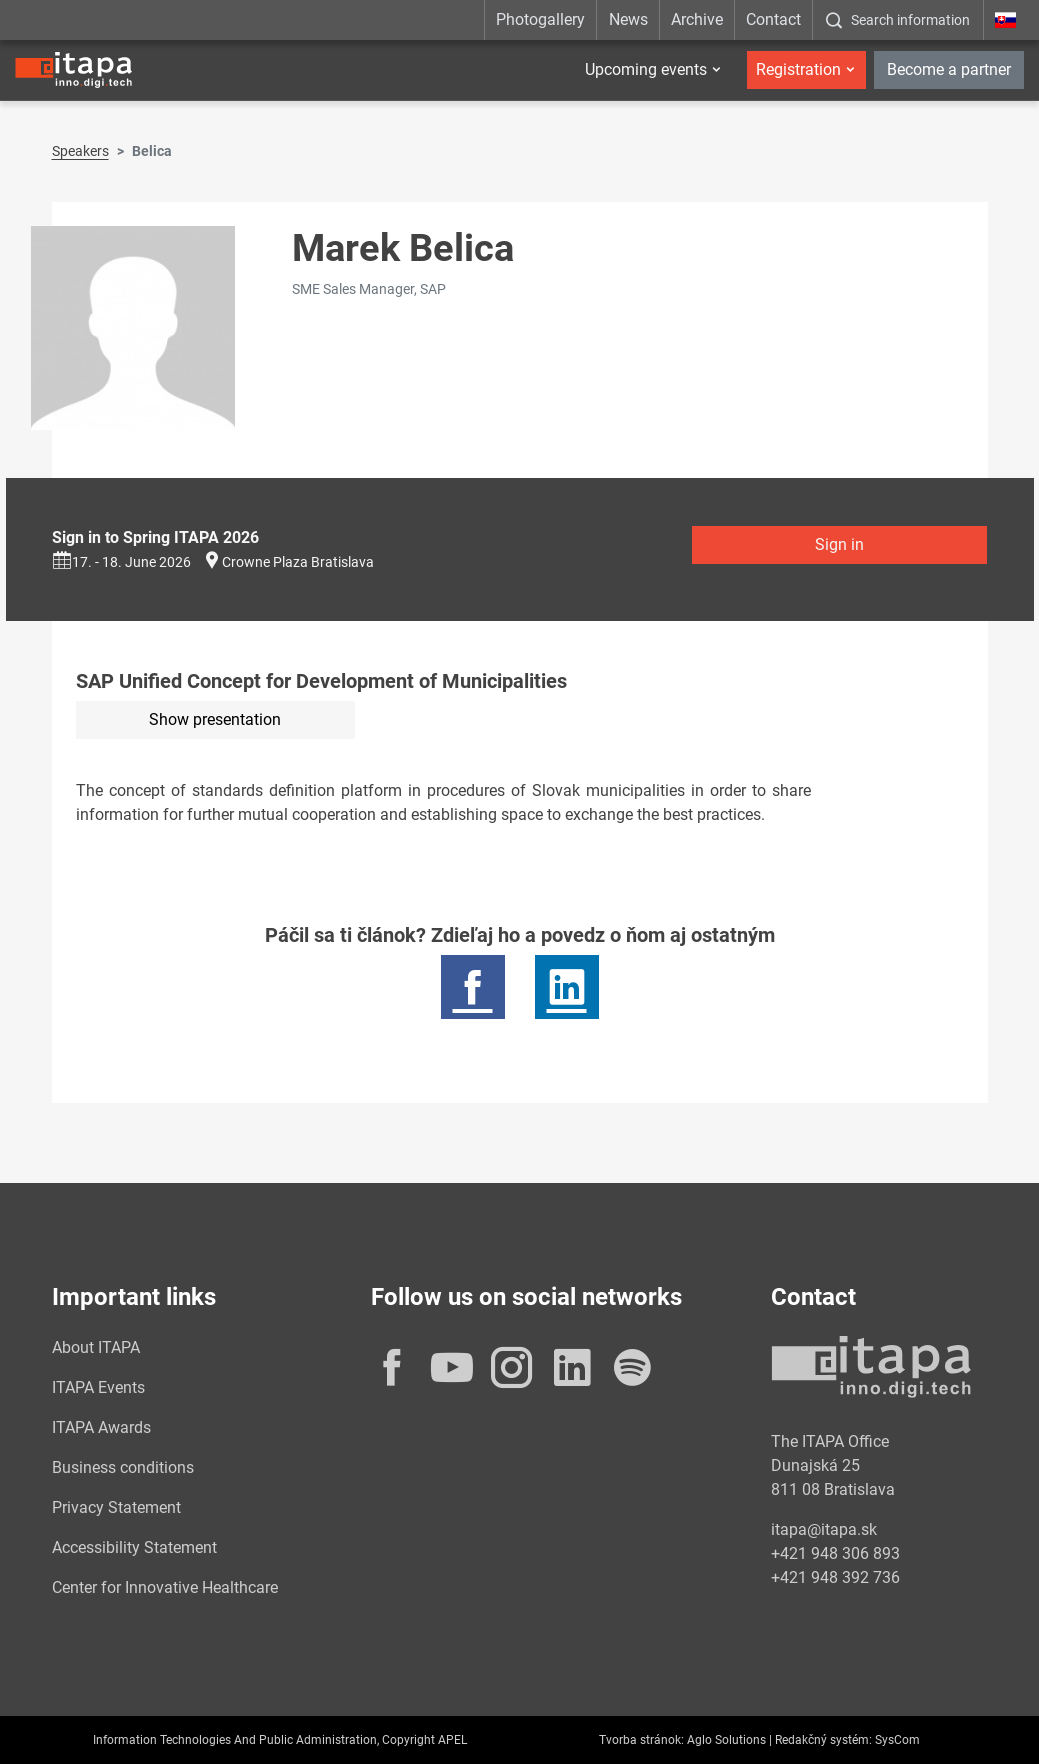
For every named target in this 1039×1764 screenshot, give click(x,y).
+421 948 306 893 (835, 1553)
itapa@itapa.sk (824, 1529)
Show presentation (215, 719)
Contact (773, 19)
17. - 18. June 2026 (121, 562)
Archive (697, 19)
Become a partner (949, 69)
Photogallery (540, 19)
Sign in (839, 544)
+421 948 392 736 (835, 1577)
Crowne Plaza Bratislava (298, 562)
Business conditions (123, 1467)
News (628, 19)
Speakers (80, 151)
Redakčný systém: (823, 1740)
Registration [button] (798, 69)
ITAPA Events (98, 1387)
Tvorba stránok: (641, 1740)
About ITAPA (96, 1347)
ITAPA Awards (101, 1427)
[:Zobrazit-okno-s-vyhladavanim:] (897, 20)
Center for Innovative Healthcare (165, 1587)
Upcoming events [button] (646, 69)
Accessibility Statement (134, 1547)
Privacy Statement (116, 1507)
